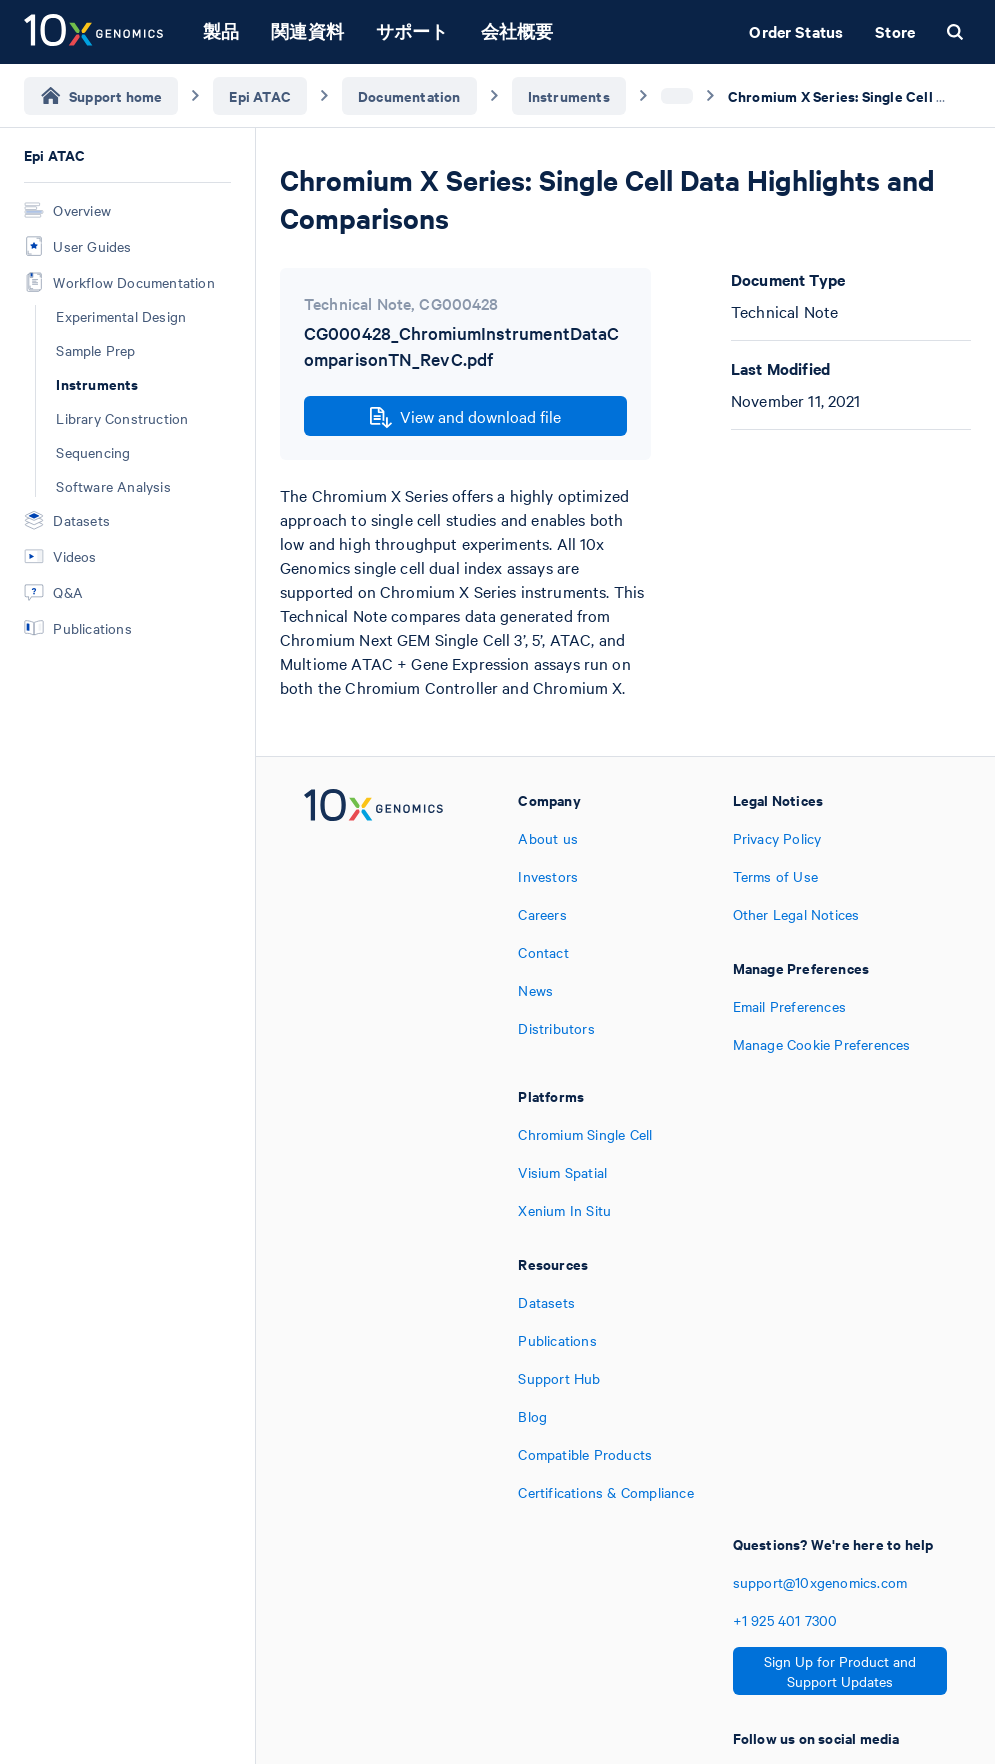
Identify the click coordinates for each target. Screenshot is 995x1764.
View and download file (465, 417)
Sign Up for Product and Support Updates (840, 1671)
